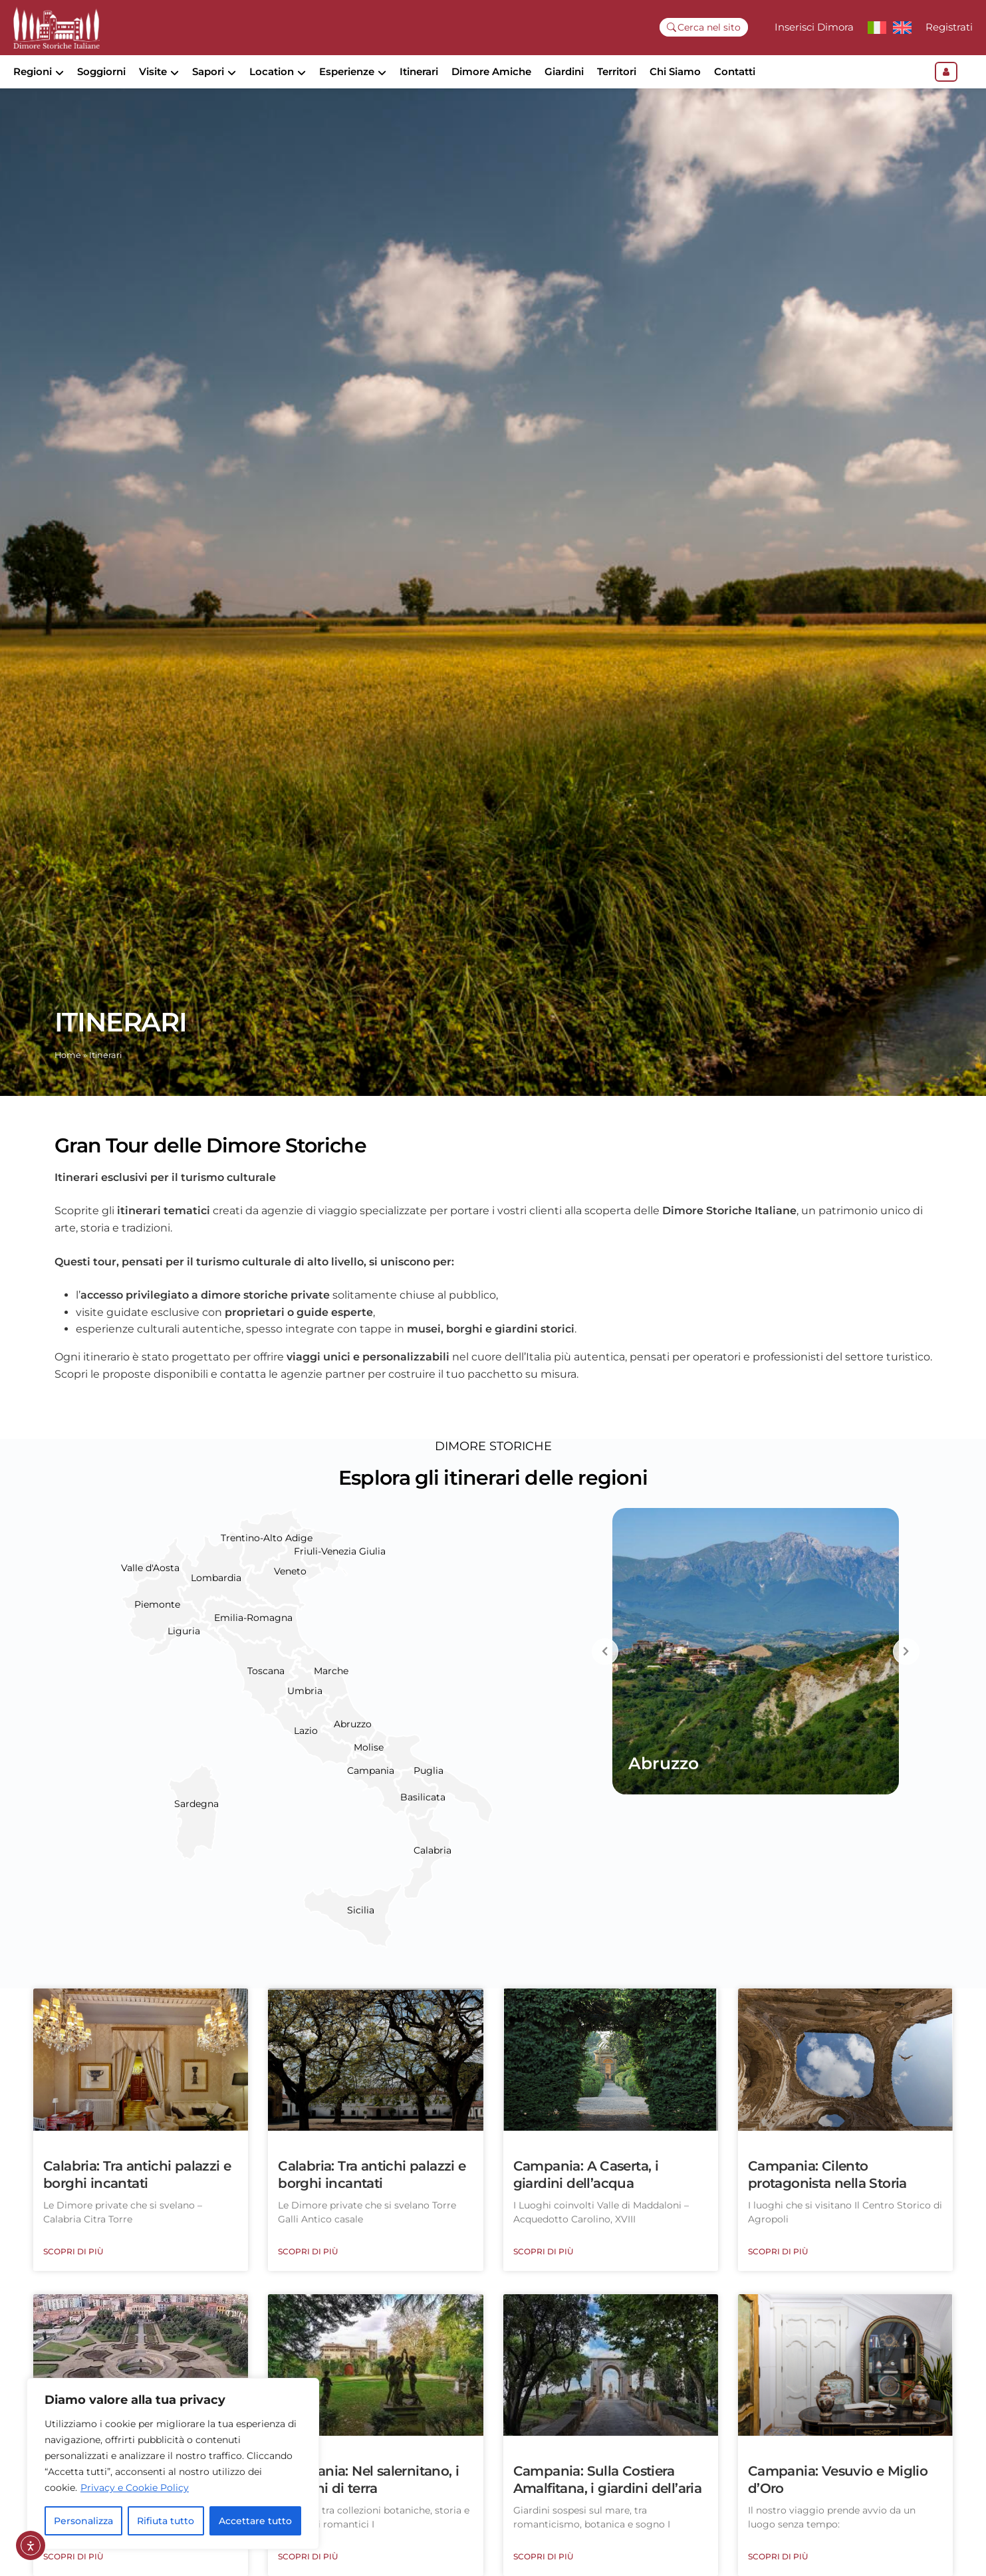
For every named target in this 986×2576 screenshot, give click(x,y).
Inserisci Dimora (814, 27)
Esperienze (346, 71)
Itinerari (419, 71)
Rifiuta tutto (165, 2521)
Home (68, 1078)
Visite (153, 71)
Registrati (949, 27)
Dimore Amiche (491, 71)
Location (271, 71)
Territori (616, 71)
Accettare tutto (255, 2521)
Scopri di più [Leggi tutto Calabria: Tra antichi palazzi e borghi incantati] (73, 2274)
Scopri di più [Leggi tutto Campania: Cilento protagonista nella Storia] (778, 2274)
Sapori (208, 71)
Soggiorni (101, 71)
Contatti (734, 71)
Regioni (32, 71)
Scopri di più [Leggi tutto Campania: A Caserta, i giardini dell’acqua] (543, 2274)
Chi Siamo (675, 71)
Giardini (564, 71)
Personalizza (83, 2521)
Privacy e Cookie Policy (134, 2488)
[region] (173, 2463)
